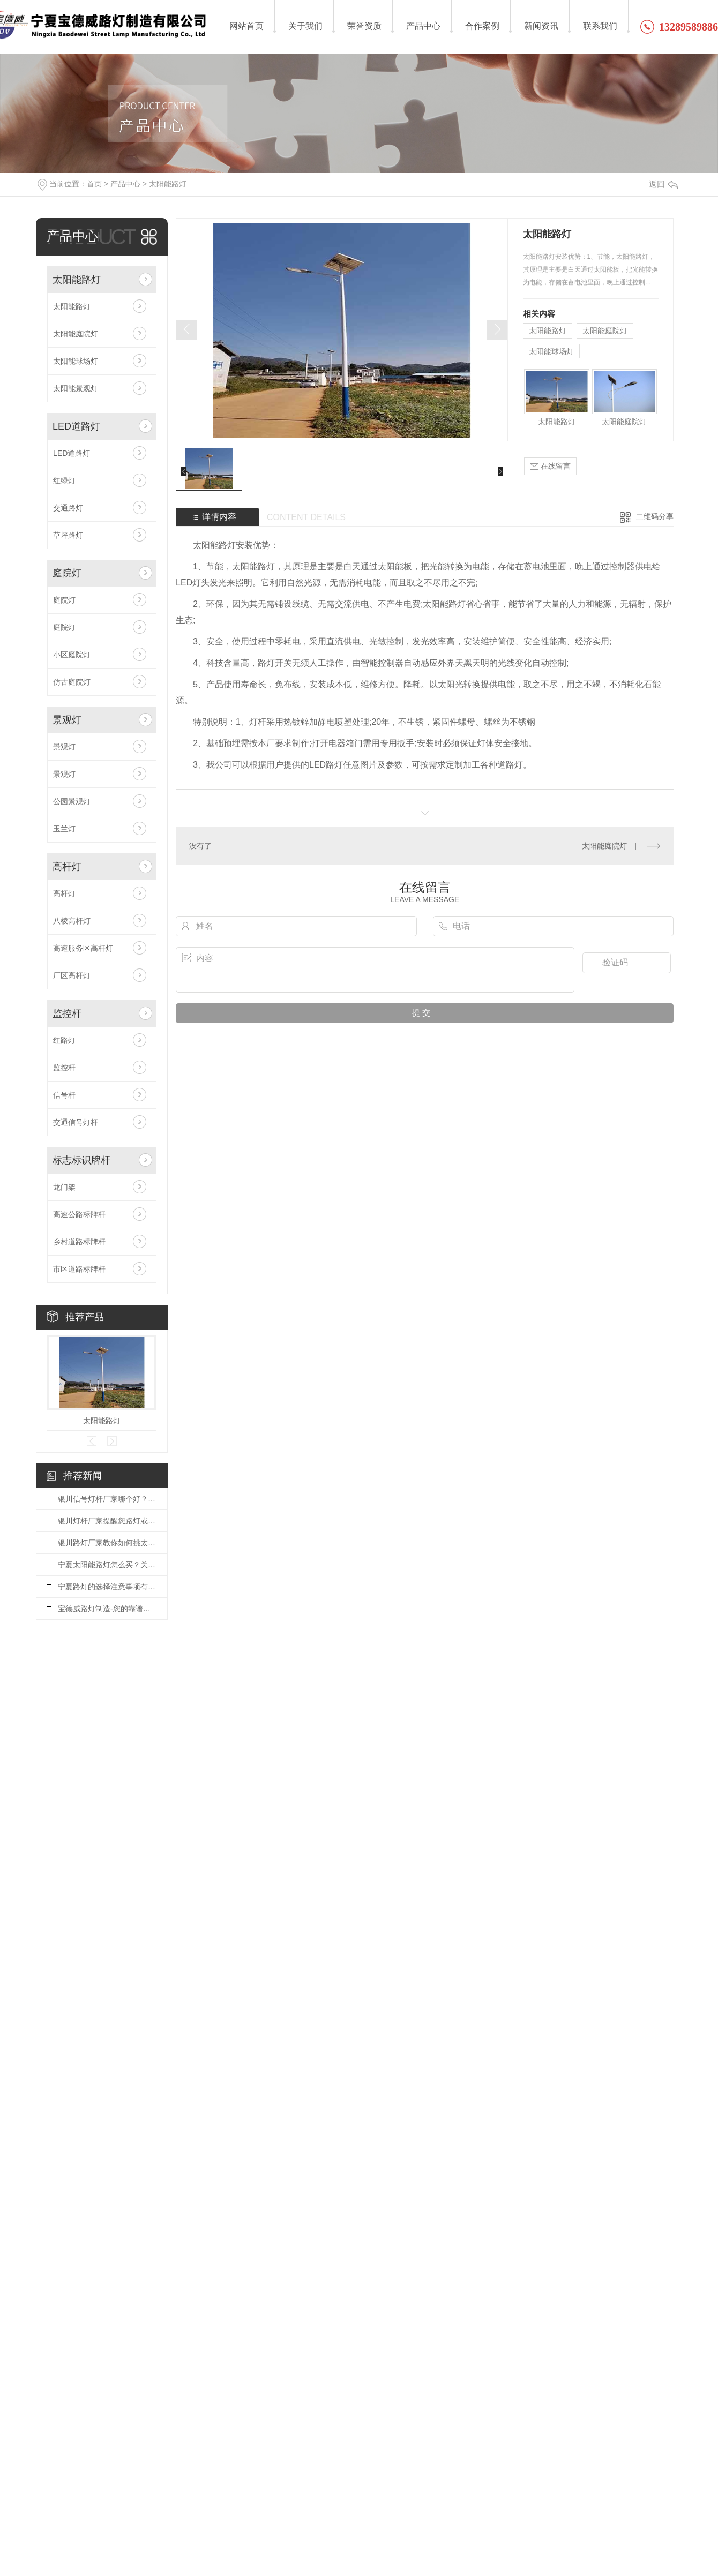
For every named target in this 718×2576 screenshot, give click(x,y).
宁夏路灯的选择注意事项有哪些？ (107, 1586)
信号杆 (64, 1095)
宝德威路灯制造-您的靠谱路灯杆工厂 (107, 1608)
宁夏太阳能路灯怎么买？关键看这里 (107, 1564)
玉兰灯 (64, 828)
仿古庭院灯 (72, 682)
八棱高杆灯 (72, 921)
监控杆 (67, 1013)
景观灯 (67, 720)
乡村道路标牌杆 (79, 1241)
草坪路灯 (68, 535)
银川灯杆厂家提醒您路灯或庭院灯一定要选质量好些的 (107, 1520)
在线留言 (550, 466)
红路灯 (64, 1040)
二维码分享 (655, 516)
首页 (94, 183)
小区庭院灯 (72, 654)
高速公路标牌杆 (79, 1214)
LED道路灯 (76, 426)
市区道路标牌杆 (79, 1269)
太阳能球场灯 (75, 361)
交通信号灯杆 (75, 1122)
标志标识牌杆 (81, 1160)
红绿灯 (64, 480)
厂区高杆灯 (72, 975)
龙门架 (64, 1187)
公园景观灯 (72, 801)
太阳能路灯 (167, 183)
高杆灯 (67, 866)
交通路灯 (68, 508)
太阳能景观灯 (75, 388)
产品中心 (125, 183)
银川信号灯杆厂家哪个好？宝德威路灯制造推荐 (107, 1498)
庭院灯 (67, 573)
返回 (663, 184)
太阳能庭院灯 (75, 333)
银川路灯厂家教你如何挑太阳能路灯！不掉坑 (107, 1542)
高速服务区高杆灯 (83, 948)
